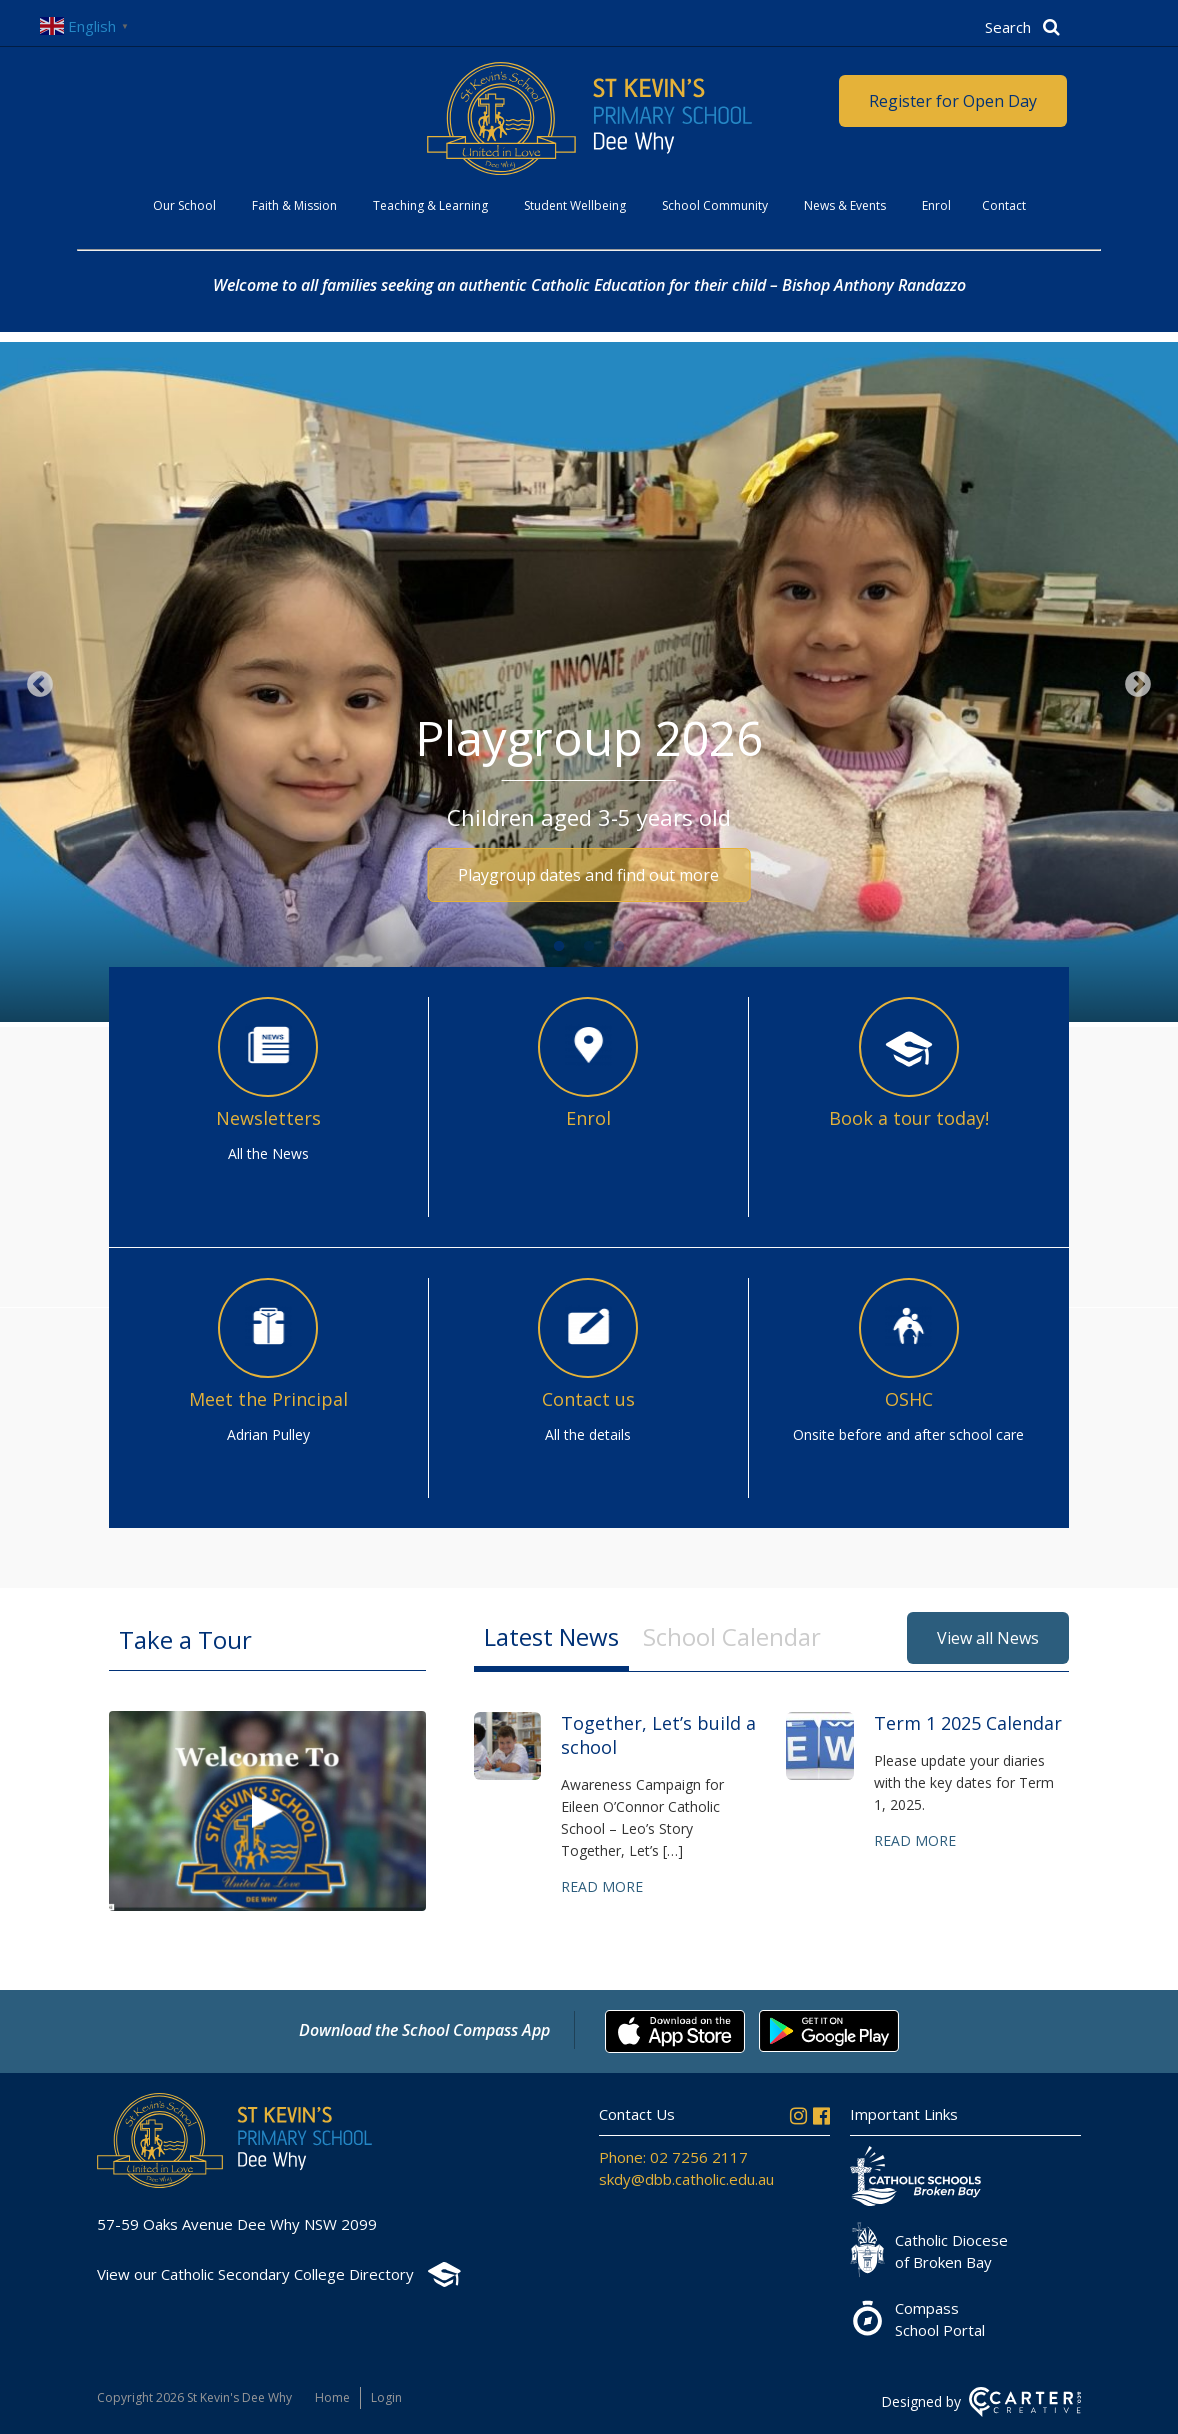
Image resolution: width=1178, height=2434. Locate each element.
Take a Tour (185, 1639)
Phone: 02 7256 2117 (673, 2157)
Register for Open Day (953, 101)
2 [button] (589, 947)
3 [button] (619, 947)
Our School (184, 205)
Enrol (936, 205)
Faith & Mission (294, 205)
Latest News (551, 1636)
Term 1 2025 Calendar (968, 1723)
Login (386, 2397)
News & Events (845, 205)
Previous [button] (40, 685)
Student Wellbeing (575, 205)
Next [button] (1138, 685)
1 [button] (559, 947)
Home (332, 2397)
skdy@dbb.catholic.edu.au (686, 2179)
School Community (715, 205)
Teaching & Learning (430, 205)
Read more (602, 1886)
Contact (1004, 205)
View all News (988, 1638)
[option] (589, 684)
